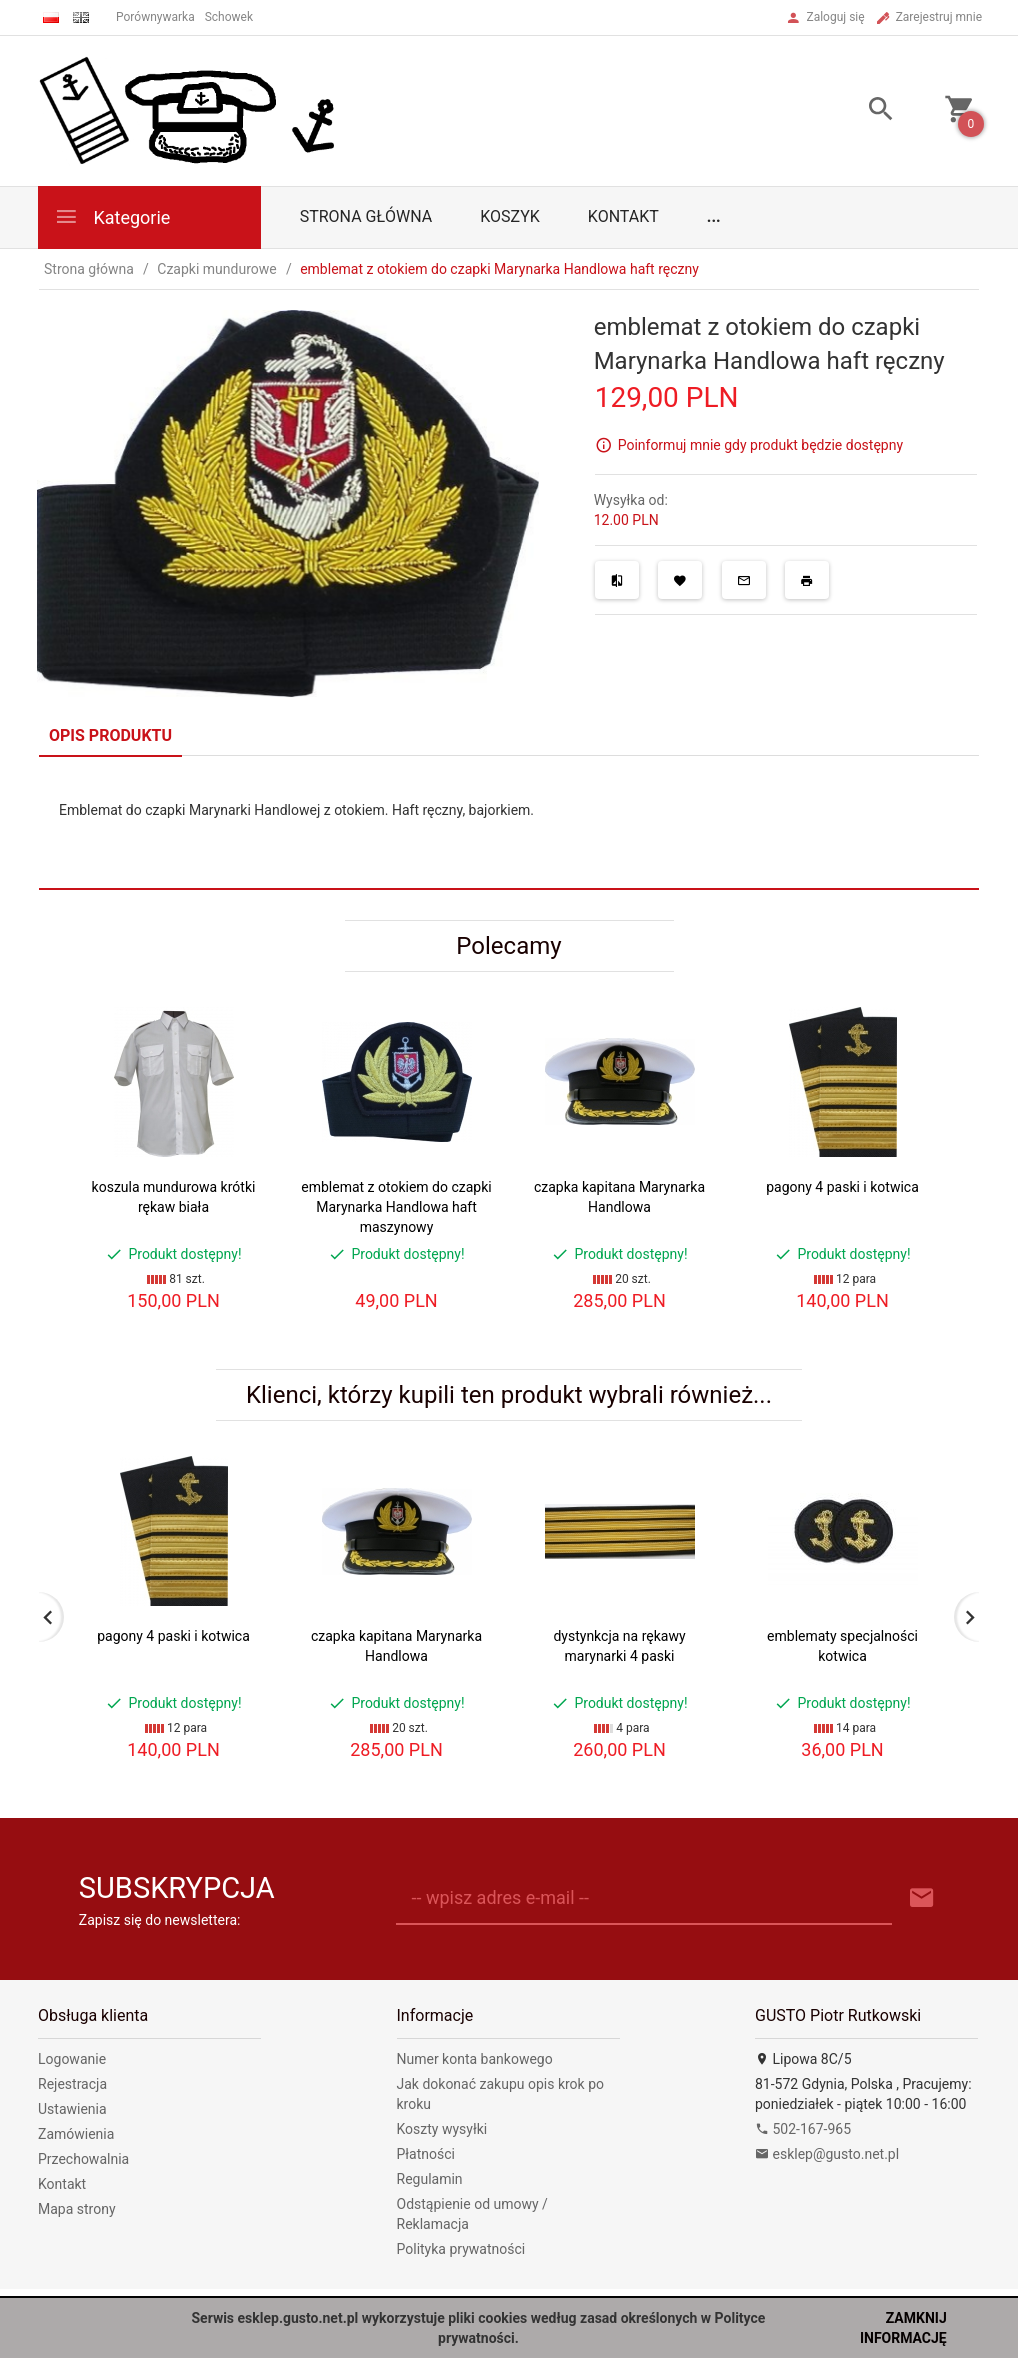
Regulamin (430, 2179)
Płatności (426, 2154)
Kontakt (623, 216)
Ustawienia (72, 2109)
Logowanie (72, 2059)
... (714, 216)
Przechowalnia (83, 2159)
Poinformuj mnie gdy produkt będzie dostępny (760, 445)
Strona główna (366, 216)
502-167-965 (803, 2129)
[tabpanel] (509, 822)
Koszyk (510, 216)
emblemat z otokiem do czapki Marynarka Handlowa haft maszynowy (396, 1207)
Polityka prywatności (461, 2249)
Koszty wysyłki (442, 2129)
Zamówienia (76, 2134)
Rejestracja (72, 2084)
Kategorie (112, 216)
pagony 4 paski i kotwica (842, 1187)
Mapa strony (77, 2209)
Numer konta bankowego (475, 2059)
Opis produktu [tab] (110, 735)
